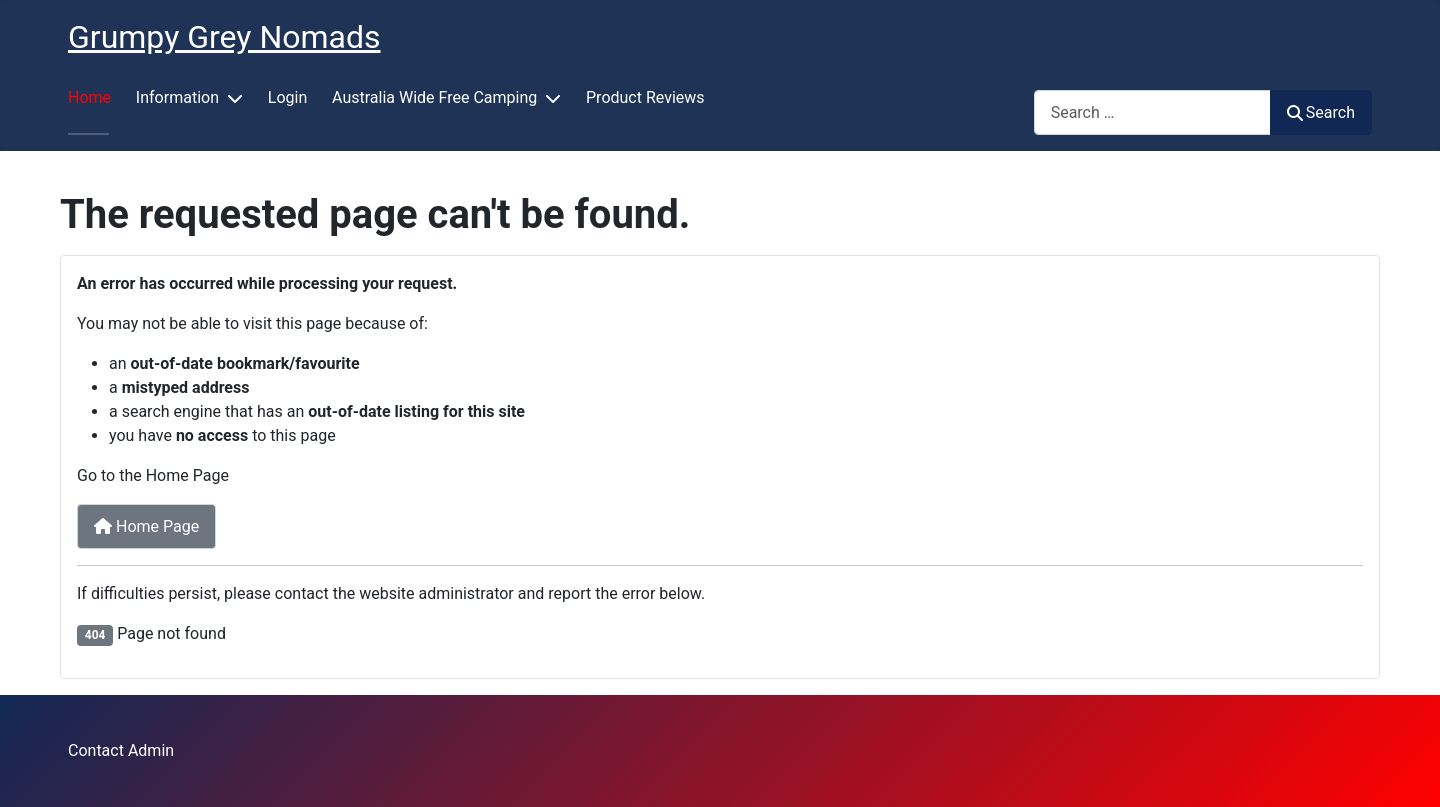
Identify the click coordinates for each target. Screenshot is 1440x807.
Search (1321, 112)
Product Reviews (645, 97)
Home (89, 97)
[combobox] (1152, 112)
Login (287, 97)
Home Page (146, 526)
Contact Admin (121, 750)
